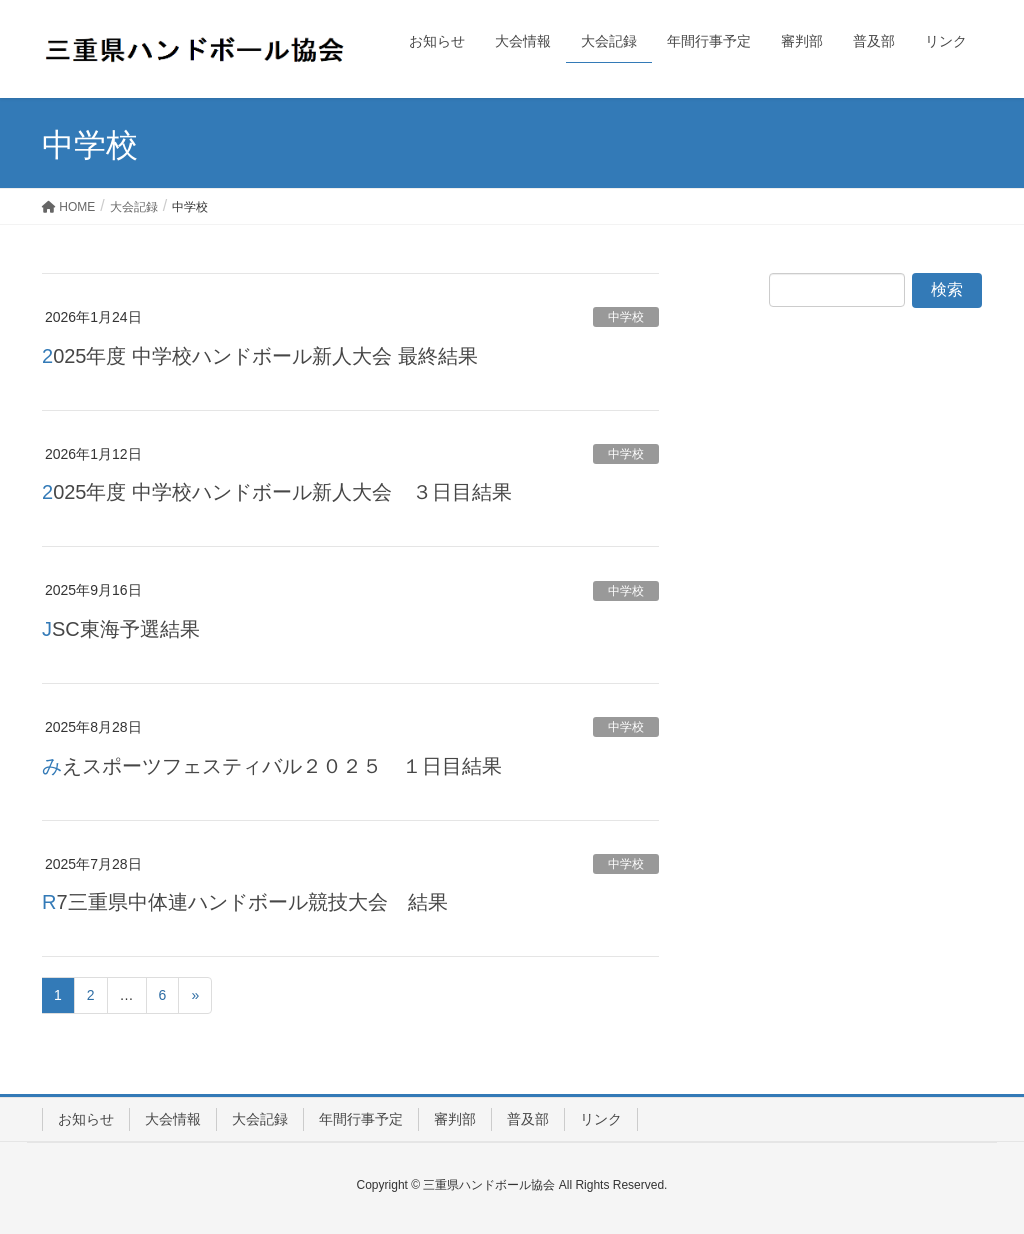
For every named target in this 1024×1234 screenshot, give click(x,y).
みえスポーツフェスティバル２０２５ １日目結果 (272, 766)
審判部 (455, 1119)
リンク (601, 1119)
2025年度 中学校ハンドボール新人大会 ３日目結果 (277, 492)
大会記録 (260, 1119)
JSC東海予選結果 (121, 629)
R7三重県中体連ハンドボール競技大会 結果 (245, 902)
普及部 (528, 1119)
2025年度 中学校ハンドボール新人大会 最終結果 (260, 356)
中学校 (626, 317)
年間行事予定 (361, 1119)
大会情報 (173, 1119)
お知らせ (86, 1119)
